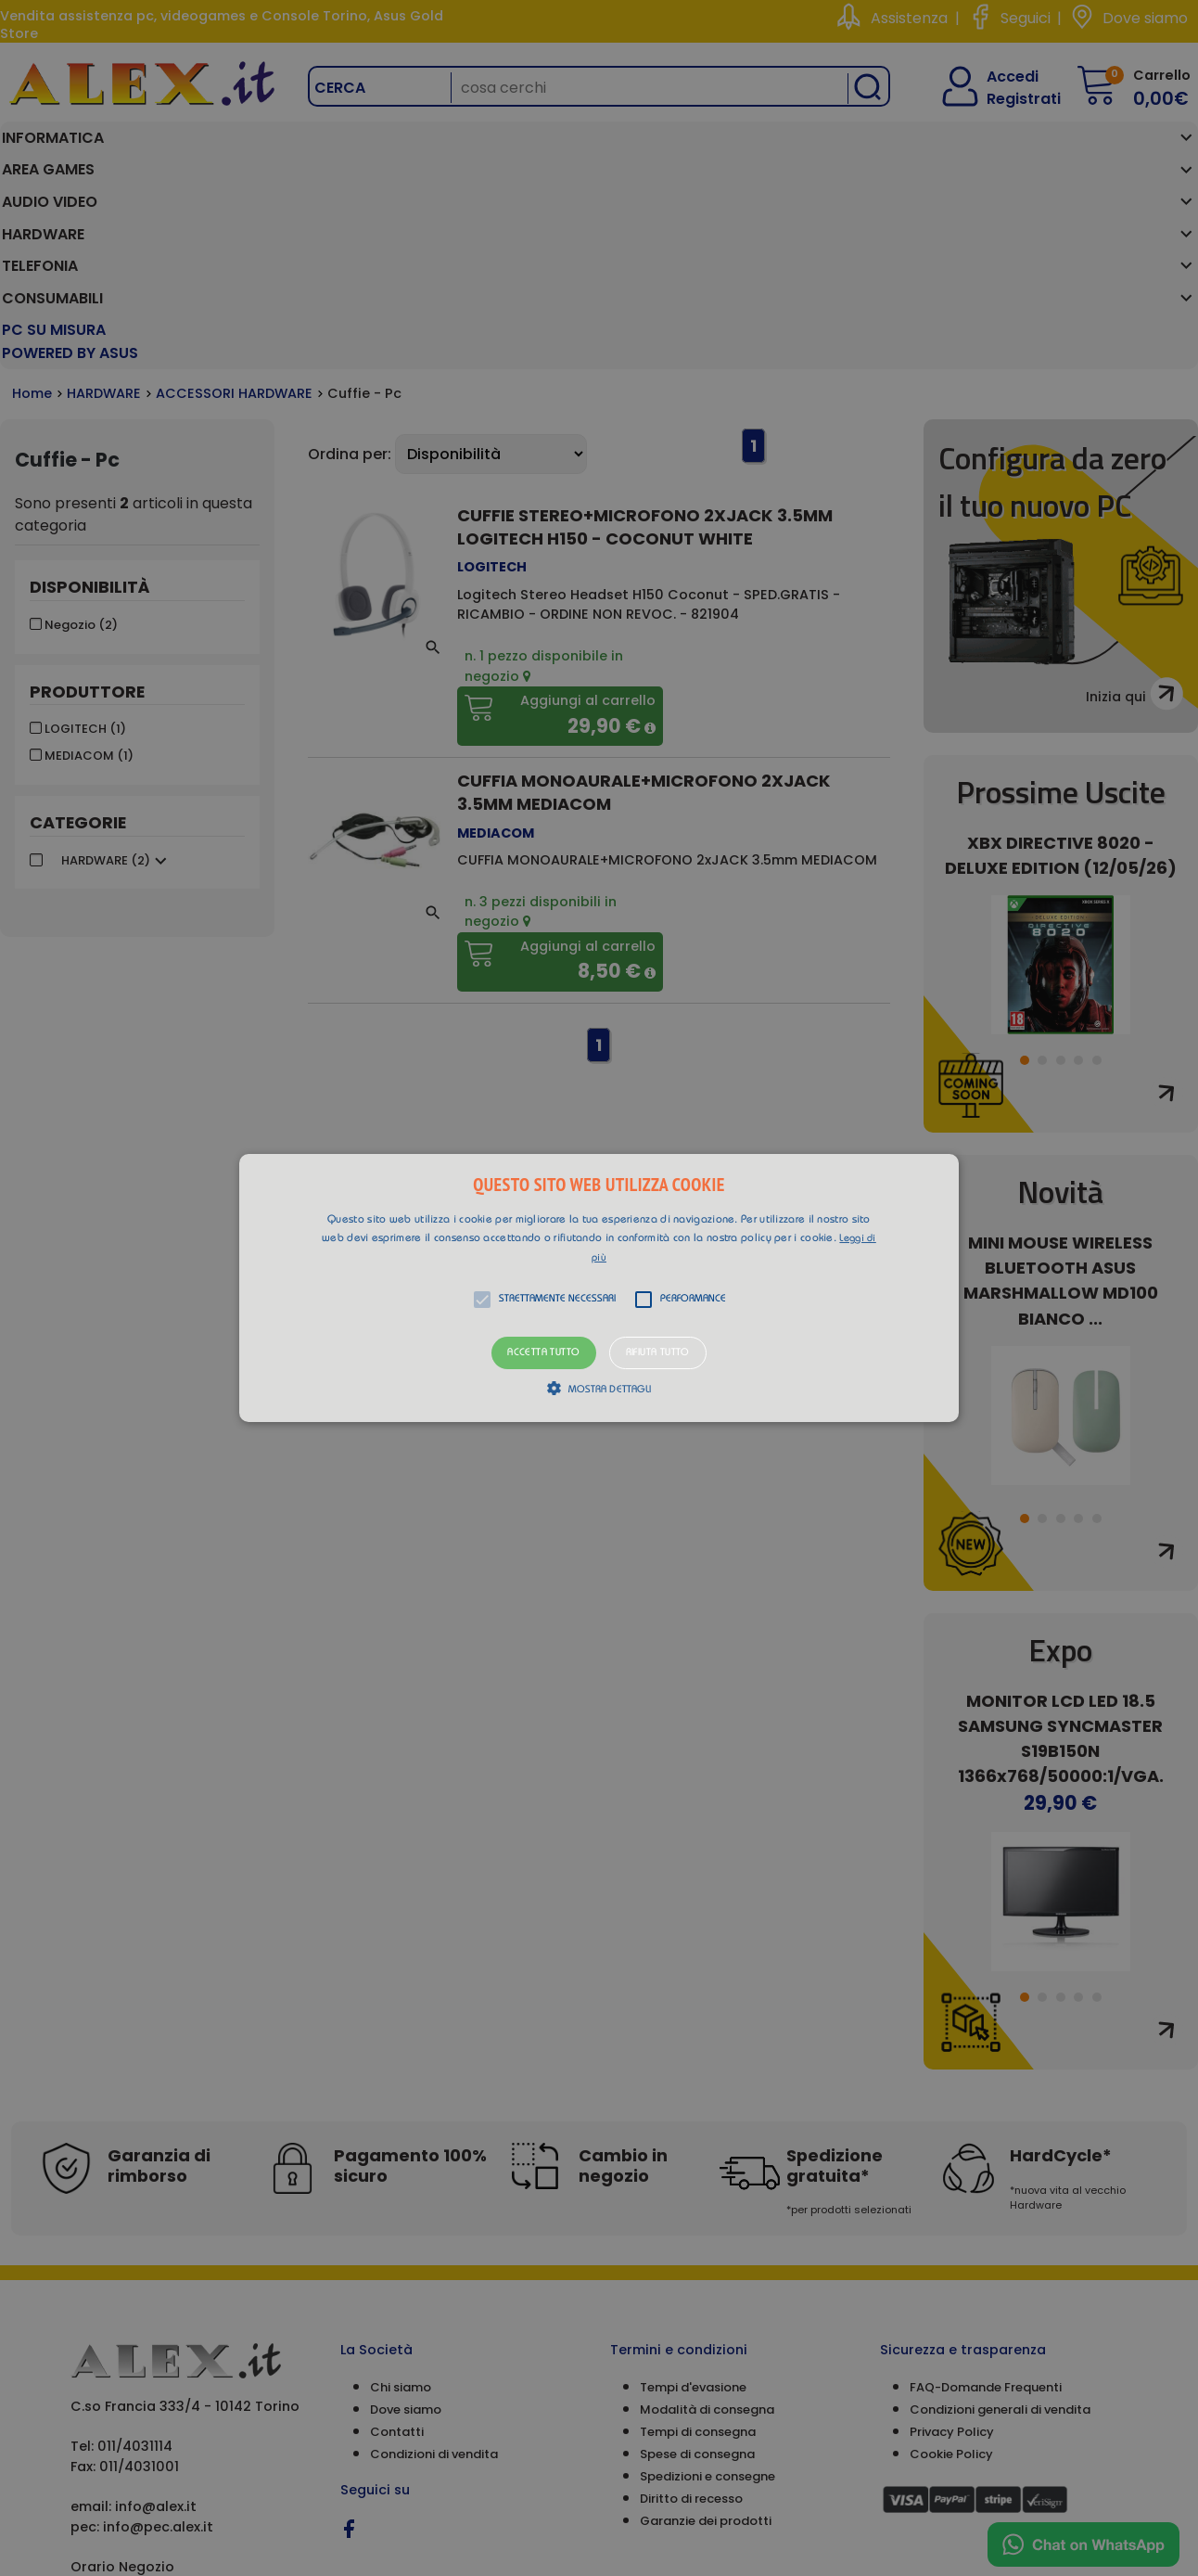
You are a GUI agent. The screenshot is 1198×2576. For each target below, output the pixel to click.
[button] (598, 1288)
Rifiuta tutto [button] (658, 1353)
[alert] (599, 1288)
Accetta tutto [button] (543, 1353)
